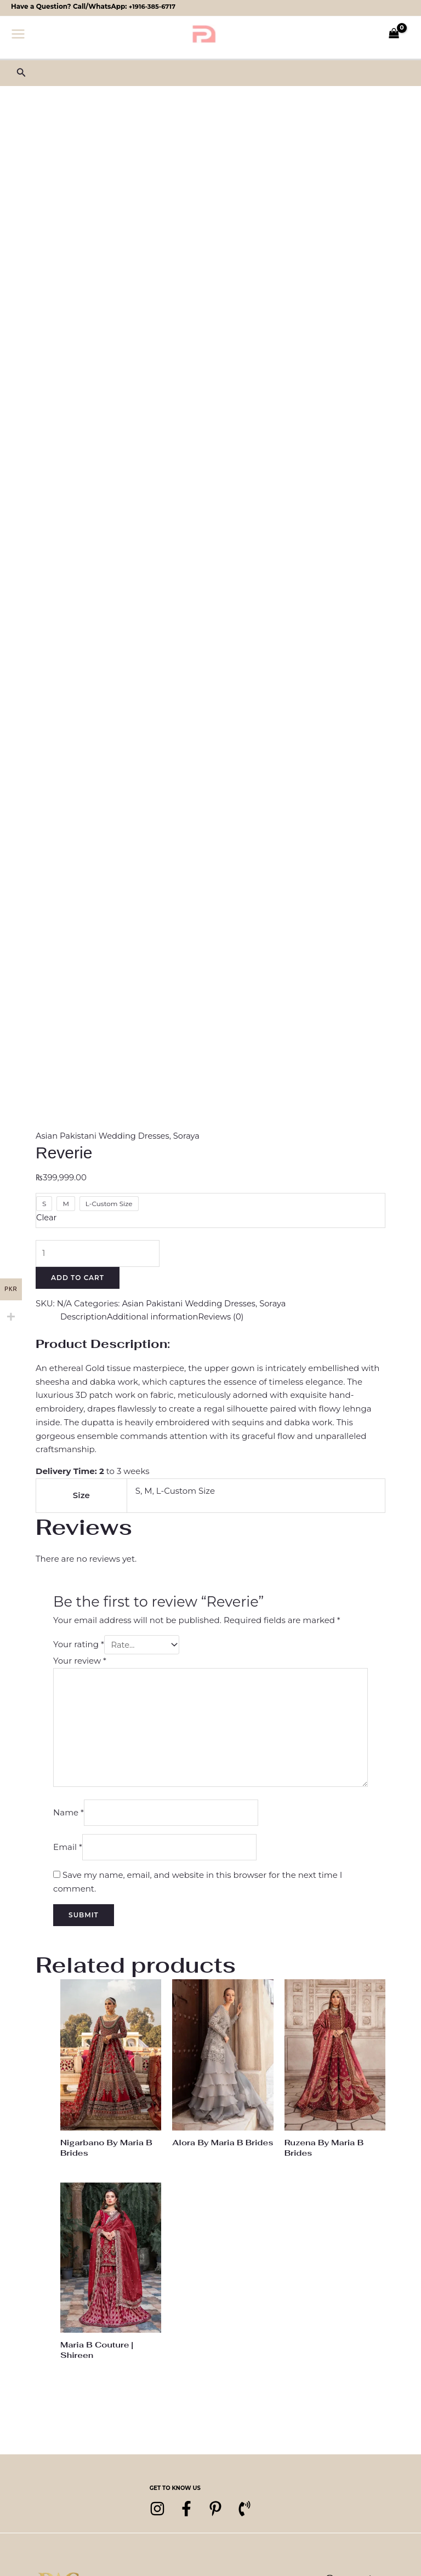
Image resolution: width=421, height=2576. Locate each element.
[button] (21, 73)
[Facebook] (190, 2515)
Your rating (78, 1646)
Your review (79, 1662)
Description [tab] (84, 1317)
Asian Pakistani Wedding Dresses (104, 1135)
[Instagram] (157, 2515)
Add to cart (77, 1278)
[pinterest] (223, 2515)
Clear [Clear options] (46, 1217)
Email (67, 1852)
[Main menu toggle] (18, 33)
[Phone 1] (256, 2515)
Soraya (189, 1135)
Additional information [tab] (154, 1317)
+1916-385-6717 (153, 6)
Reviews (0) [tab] (224, 1317)
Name (68, 1817)
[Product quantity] (99, 1253)
